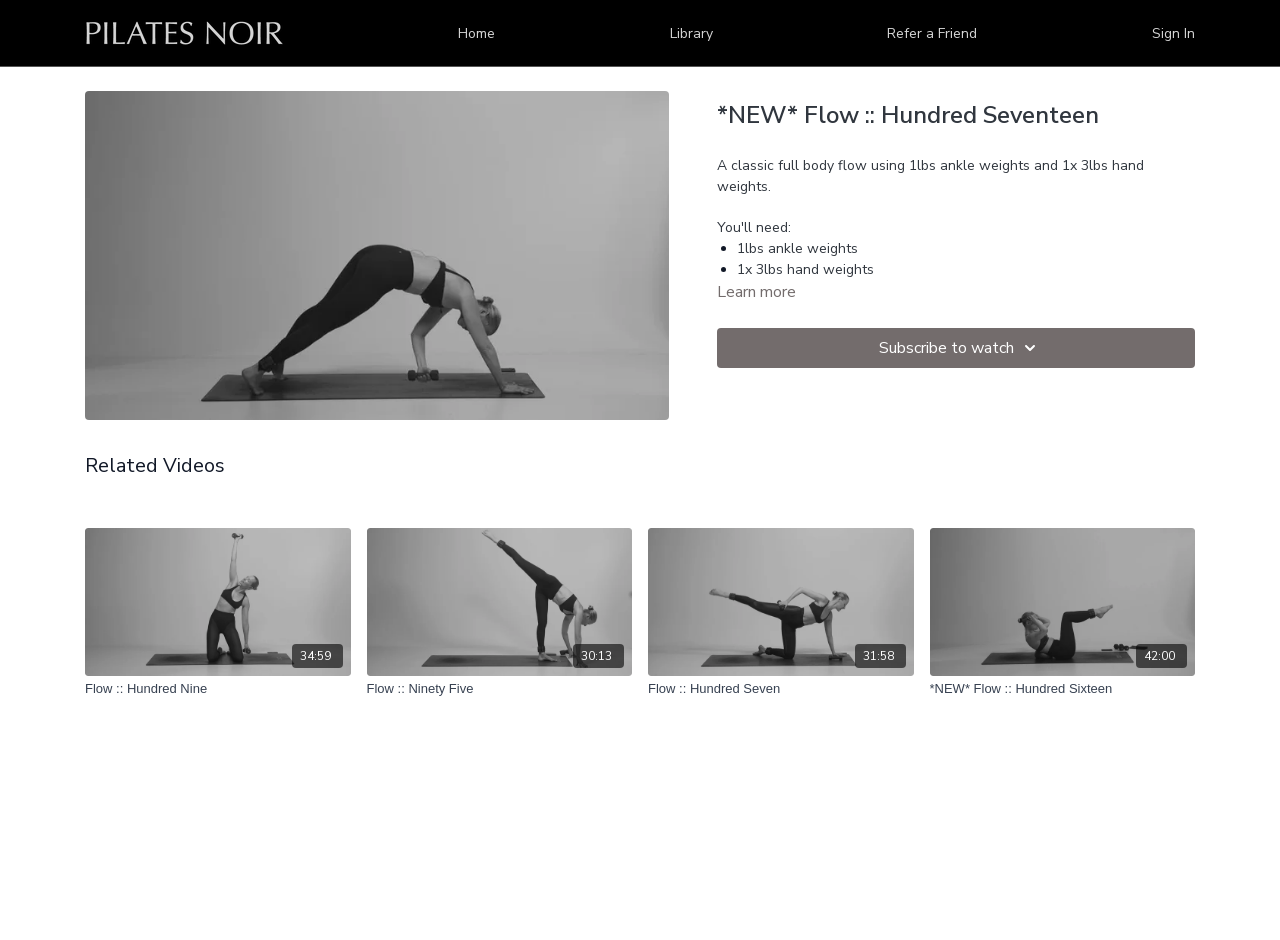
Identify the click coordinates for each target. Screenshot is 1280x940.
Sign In (1173, 33)
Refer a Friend (932, 33)
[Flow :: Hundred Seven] (781, 689)
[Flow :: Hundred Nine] (218, 689)
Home (476, 33)
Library (691, 33)
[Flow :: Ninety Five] (500, 689)
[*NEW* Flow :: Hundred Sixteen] (1063, 689)
